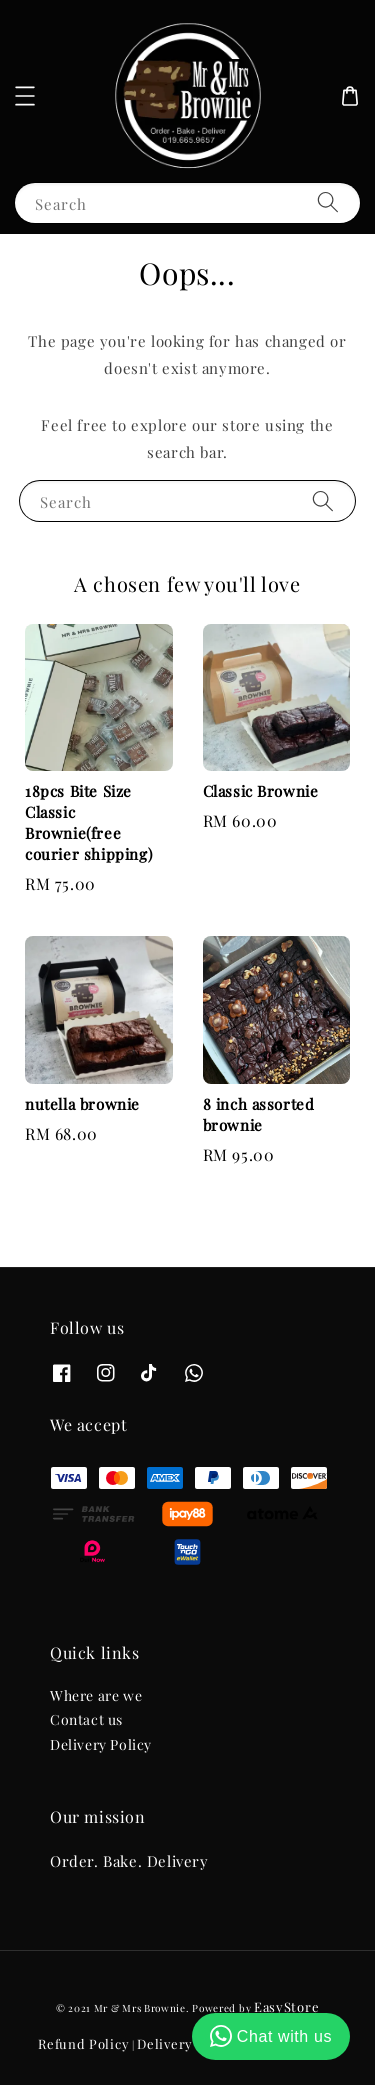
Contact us (86, 1719)
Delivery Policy (101, 1744)
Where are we (96, 1695)
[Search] (328, 202)
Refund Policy (83, 2043)
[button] (25, 96)
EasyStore (286, 2006)
